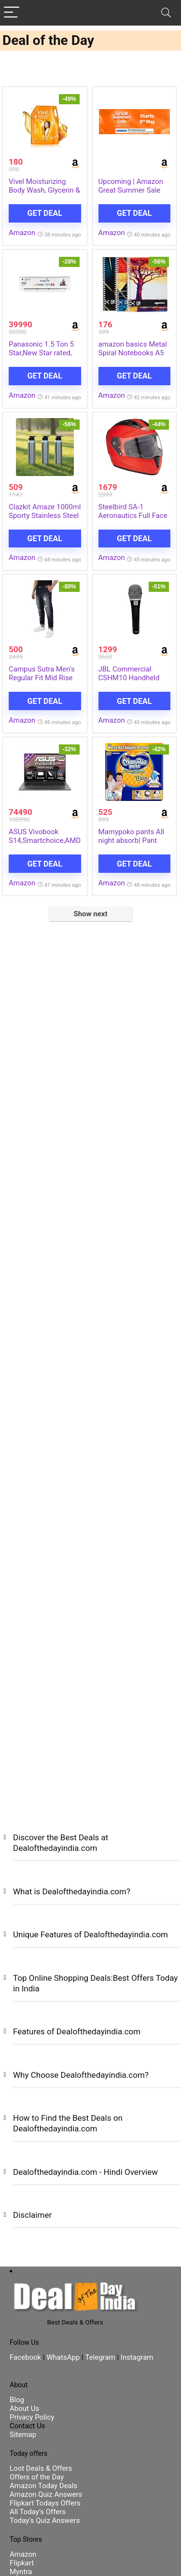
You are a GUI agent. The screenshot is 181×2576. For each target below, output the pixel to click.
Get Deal (45, 213)
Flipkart (22, 2563)
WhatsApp (63, 2357)
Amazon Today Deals (43, 2485)
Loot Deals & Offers (41, 2468)
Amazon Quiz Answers (46, 2494)
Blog (17, 2399)
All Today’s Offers (38, 2511)
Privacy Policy (32, 2417)
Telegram (100, 2357)
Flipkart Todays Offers (45, 2503)
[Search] (166, 13)
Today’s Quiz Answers (45, 2520)
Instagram (136, 2357)
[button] (90, 1850)
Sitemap (23, 2434)
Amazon (22, 232)
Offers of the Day (37, 2477)
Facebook (26, 2357)
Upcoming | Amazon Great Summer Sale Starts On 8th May (130, 190)
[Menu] (11, 13)
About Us (24, 2408)
